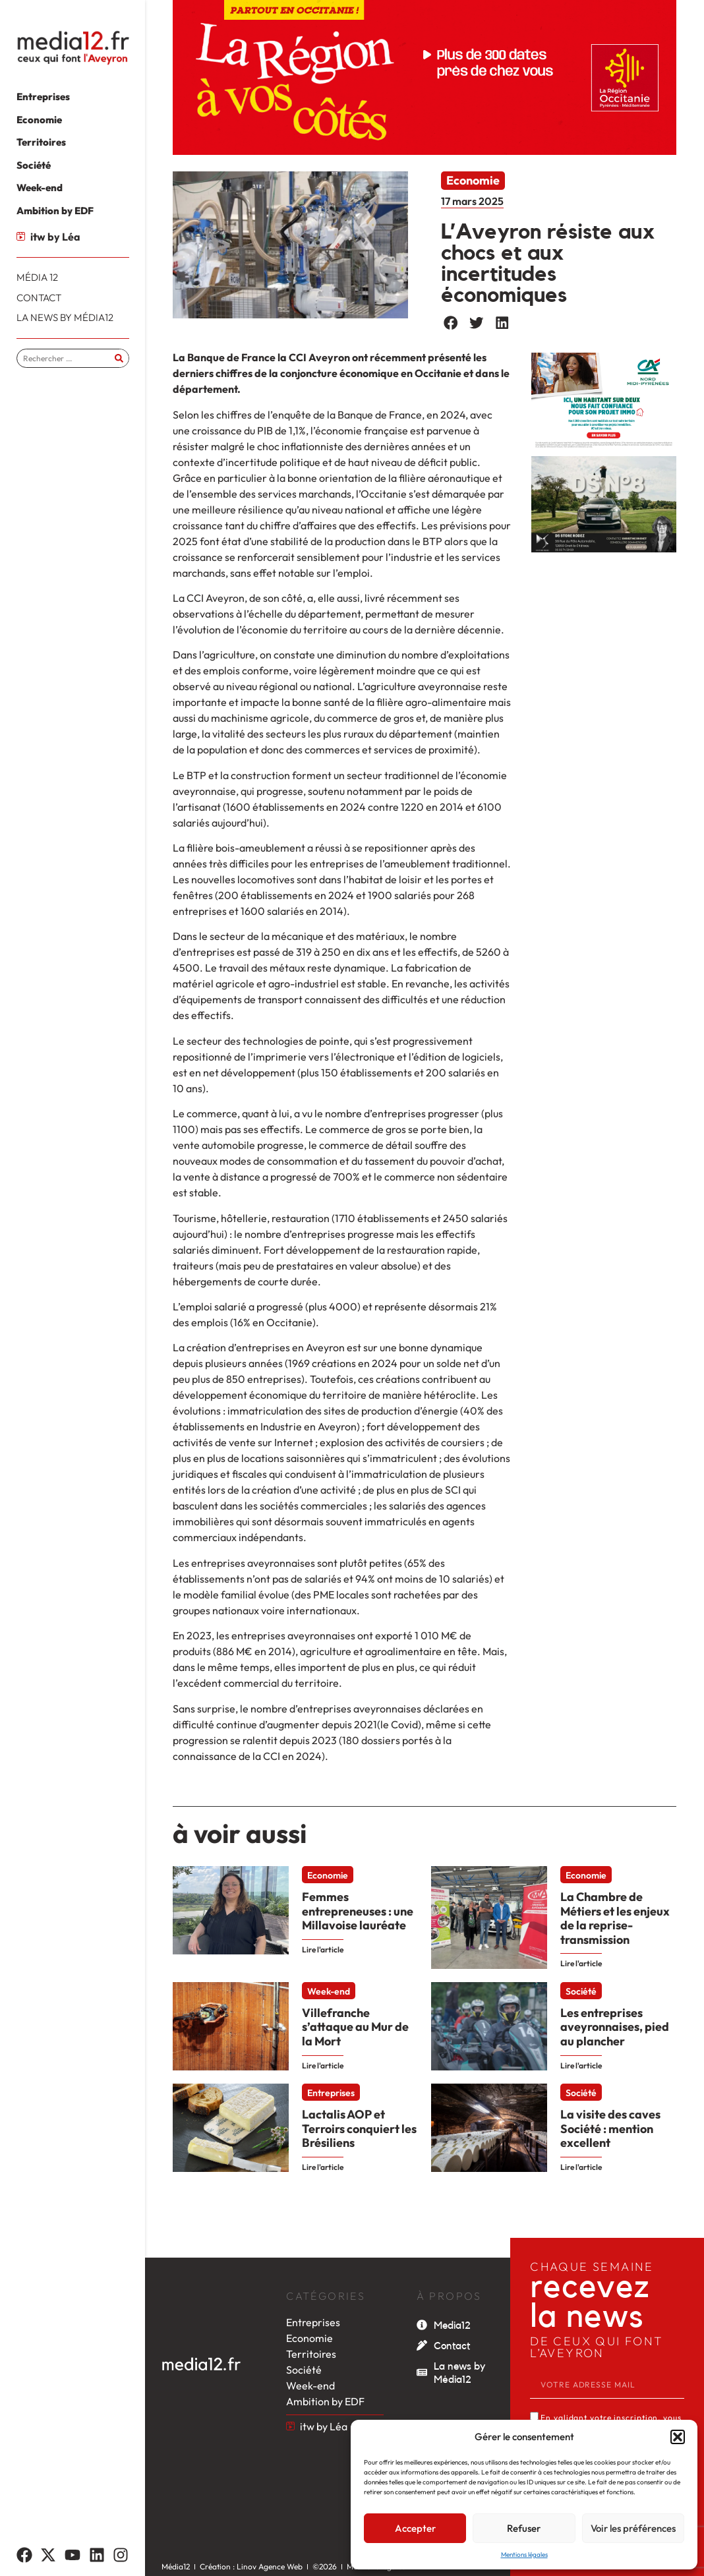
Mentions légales (524, 2554)
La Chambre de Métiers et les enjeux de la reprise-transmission (615, 1918)
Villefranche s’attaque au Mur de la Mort (355, 2027)
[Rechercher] (119, 358)
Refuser (524, 2528)
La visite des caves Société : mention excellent (610, 2128)
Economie (473, 180)
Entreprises (331, 2093)
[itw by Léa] (20, 236)
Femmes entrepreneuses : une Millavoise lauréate (357, 1911)
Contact (452, 2346)
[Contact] (422, 2345)
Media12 (452, 2325)
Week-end (328, 1991)
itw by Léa (55, 236)
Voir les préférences (633, 2528)
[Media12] (422, 2325)
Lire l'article (322, 1949)
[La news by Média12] (422, 2372)
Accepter (415, 2528)
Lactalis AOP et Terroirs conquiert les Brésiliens (359, 2128)
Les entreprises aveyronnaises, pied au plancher (614, 2027)
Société (581, 1991)
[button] (677, 2437)
